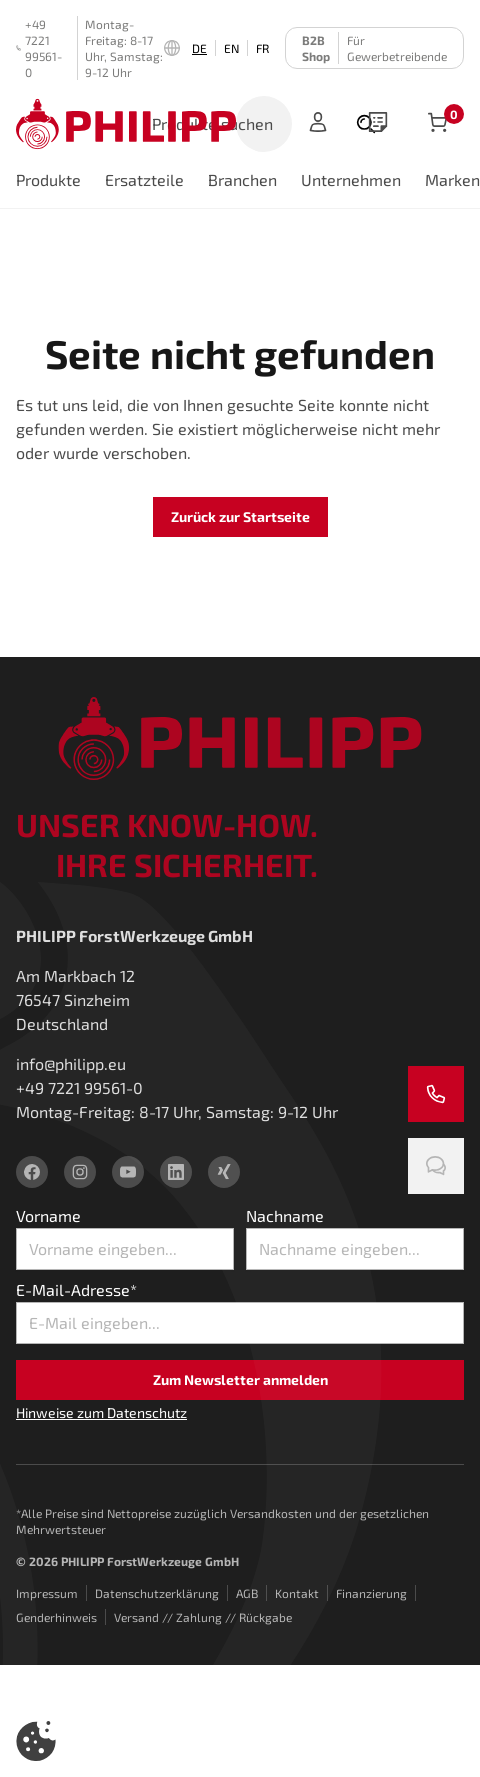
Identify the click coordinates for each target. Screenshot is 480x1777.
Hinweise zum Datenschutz (101, 1412)
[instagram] (80, 1172)
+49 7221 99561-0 (39, 48)
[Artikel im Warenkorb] (438, 124)
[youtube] (128, 1172)
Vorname (48, 1215)
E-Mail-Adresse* (76, 1289)
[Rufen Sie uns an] (436, 1094)
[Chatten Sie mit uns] (436, 1166)
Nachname (285, 1215)
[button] (36, 1741)
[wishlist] (378, 124)
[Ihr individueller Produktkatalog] (378, 124)
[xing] (224, 1172)
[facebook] (32, 1172)
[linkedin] (176, 1172)
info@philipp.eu (71, 1063)
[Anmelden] (318, 124)
